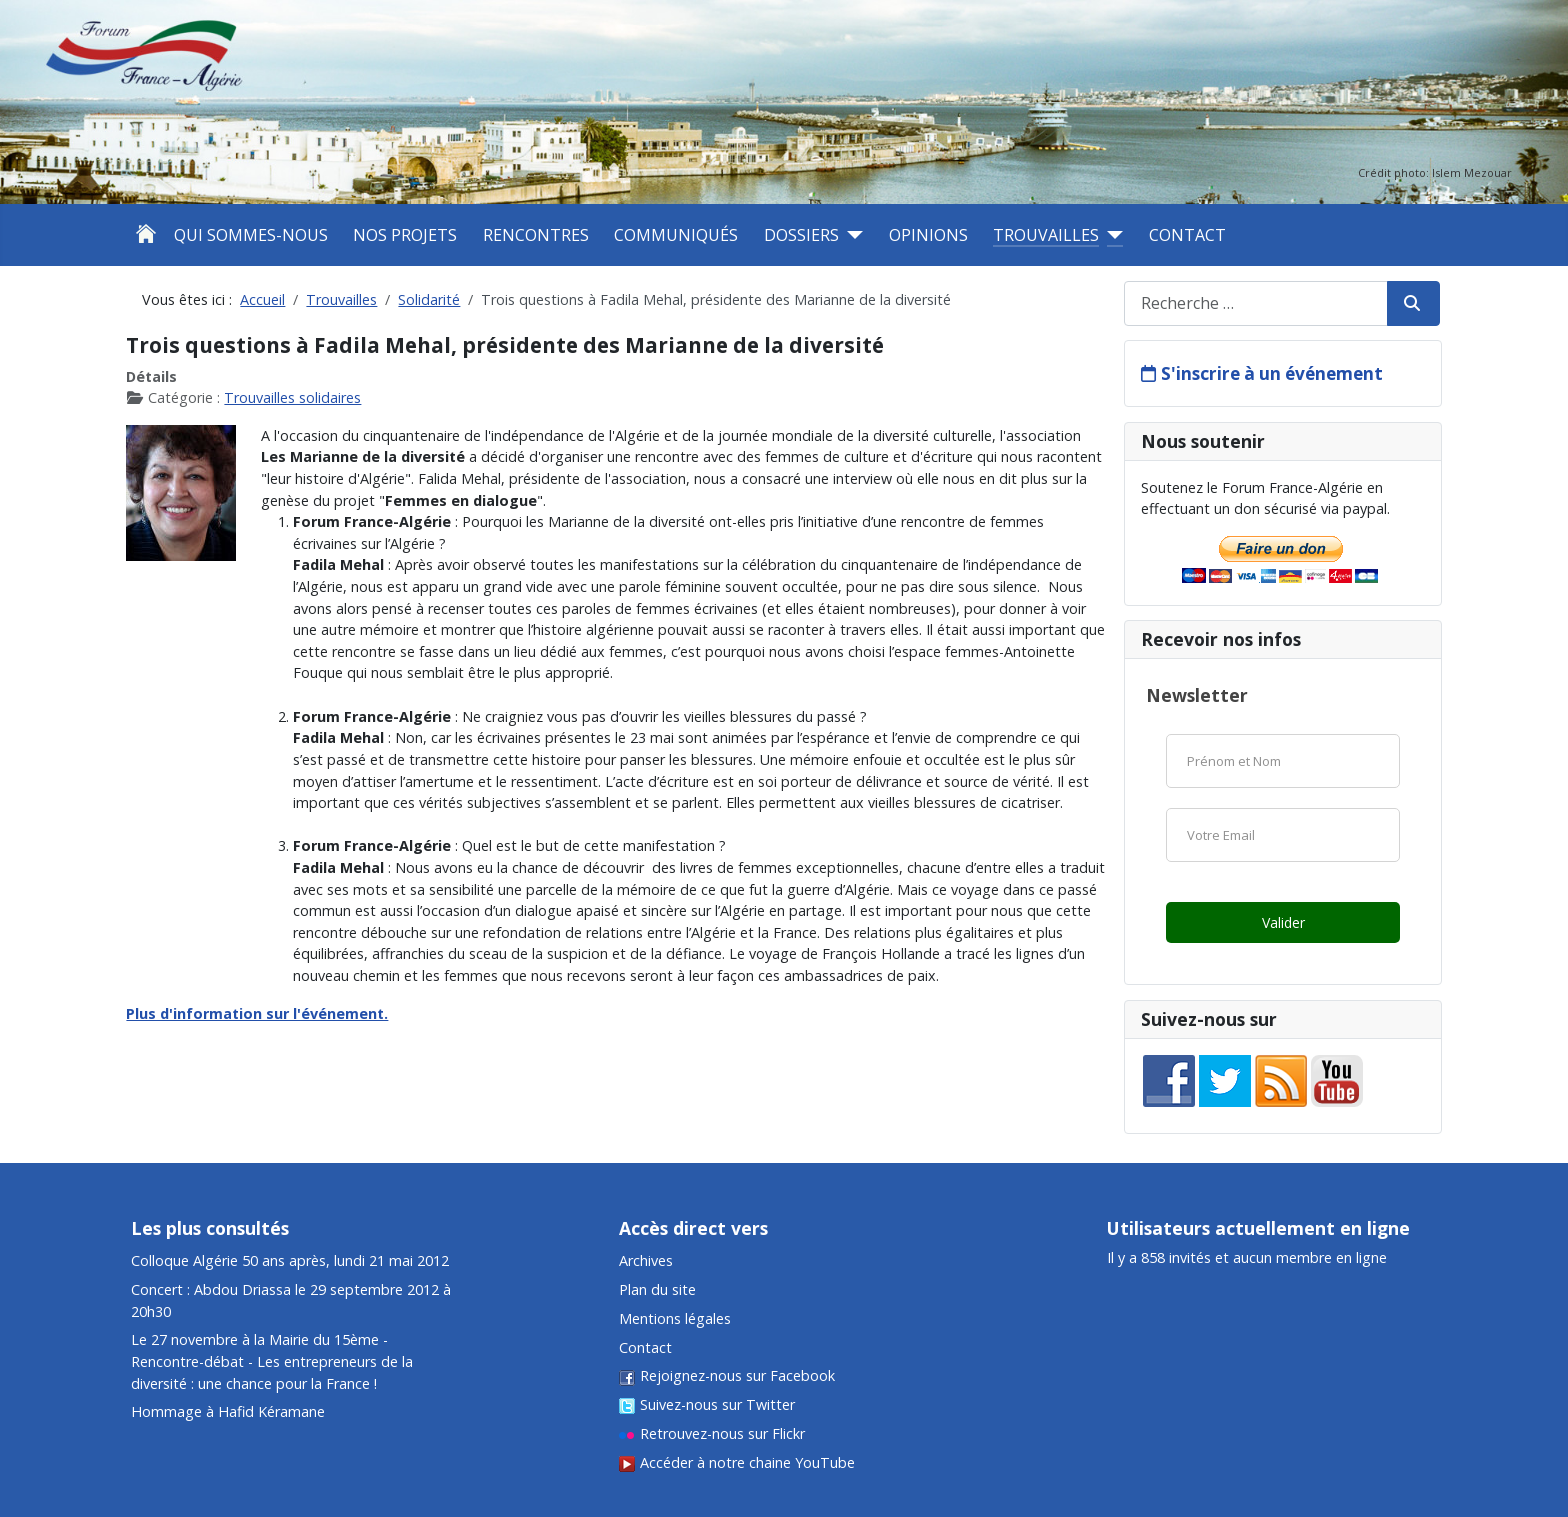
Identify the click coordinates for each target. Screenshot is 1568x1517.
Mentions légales (675, 1318)
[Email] (1283, 835)
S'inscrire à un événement (1272, 373)
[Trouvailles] (1111, 235)
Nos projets (405, 235)
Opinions (928, 235)
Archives (646, 1260)
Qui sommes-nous (251, 235)
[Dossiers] (851, 235)
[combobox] (1256, 303)
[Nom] (1283, 761)
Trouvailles (1046, 235)
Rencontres (536, 235)
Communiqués (676, 235)
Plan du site (657, 1289)
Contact (1187, 235)
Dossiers (801, 235)
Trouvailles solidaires (292, 397)
